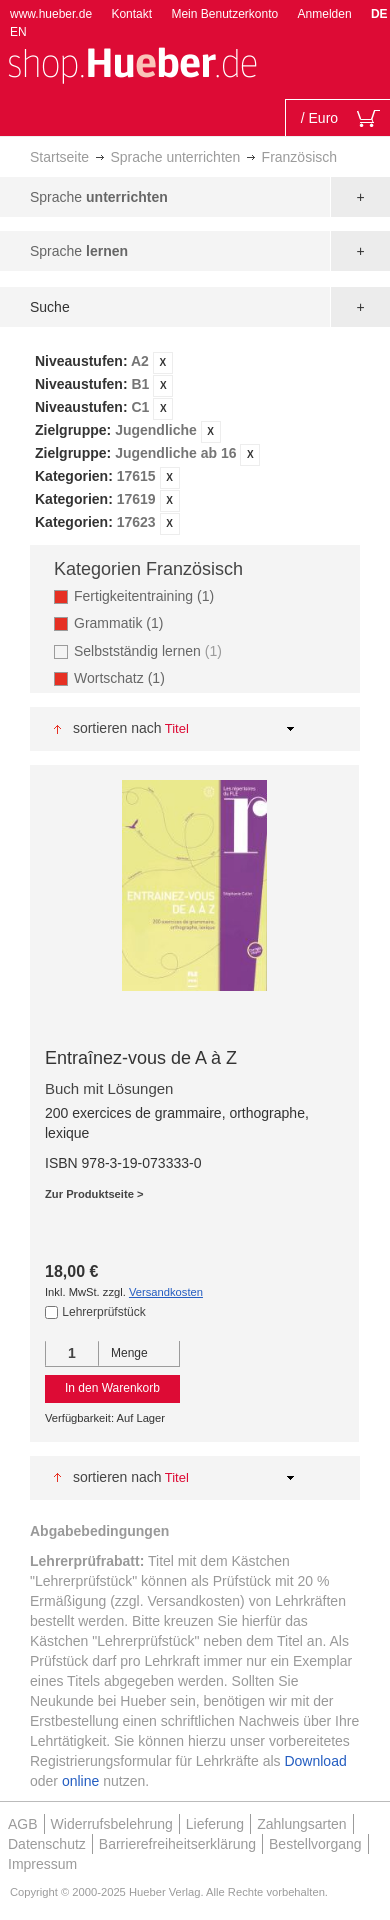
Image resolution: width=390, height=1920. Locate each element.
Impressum (42, 1864)
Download (315, 1761)
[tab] (195, 443)
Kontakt (131, 14)
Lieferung (215, 1824)
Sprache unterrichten (175, 157)
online (80, 1781)
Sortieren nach (117, 728)
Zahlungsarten (302, 1824)
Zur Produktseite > (94, 1194)
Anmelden (325, 14)
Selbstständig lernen (150, 650)
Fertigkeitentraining (150, 595)
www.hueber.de (51, 14)
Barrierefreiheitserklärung (177, 1844)
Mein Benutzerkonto (224, 14)
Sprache (99, 197)
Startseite (59, 157)
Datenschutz (47, 1844)
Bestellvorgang (315, 1844)
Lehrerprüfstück (103, 1312)
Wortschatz (125, 677)
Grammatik (124, 622)
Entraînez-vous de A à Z (141, 1058)
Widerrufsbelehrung (112, 1824)
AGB (23, 1824)
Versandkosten (166, 1292)
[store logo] (132, 63)
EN (18, 32)
